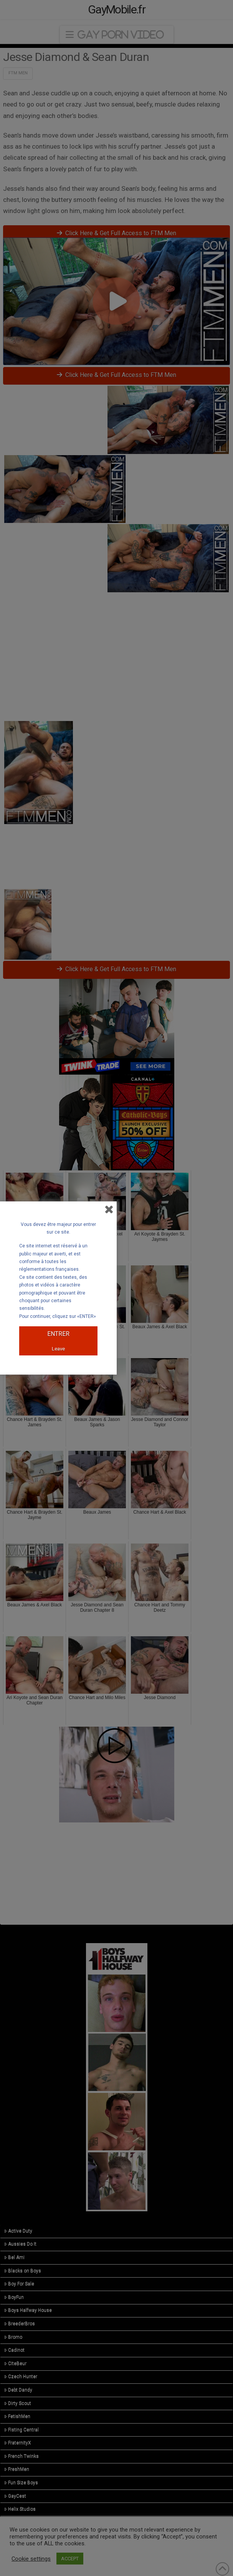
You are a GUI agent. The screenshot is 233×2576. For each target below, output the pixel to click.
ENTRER (58, 1333)
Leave (58, 1349)
